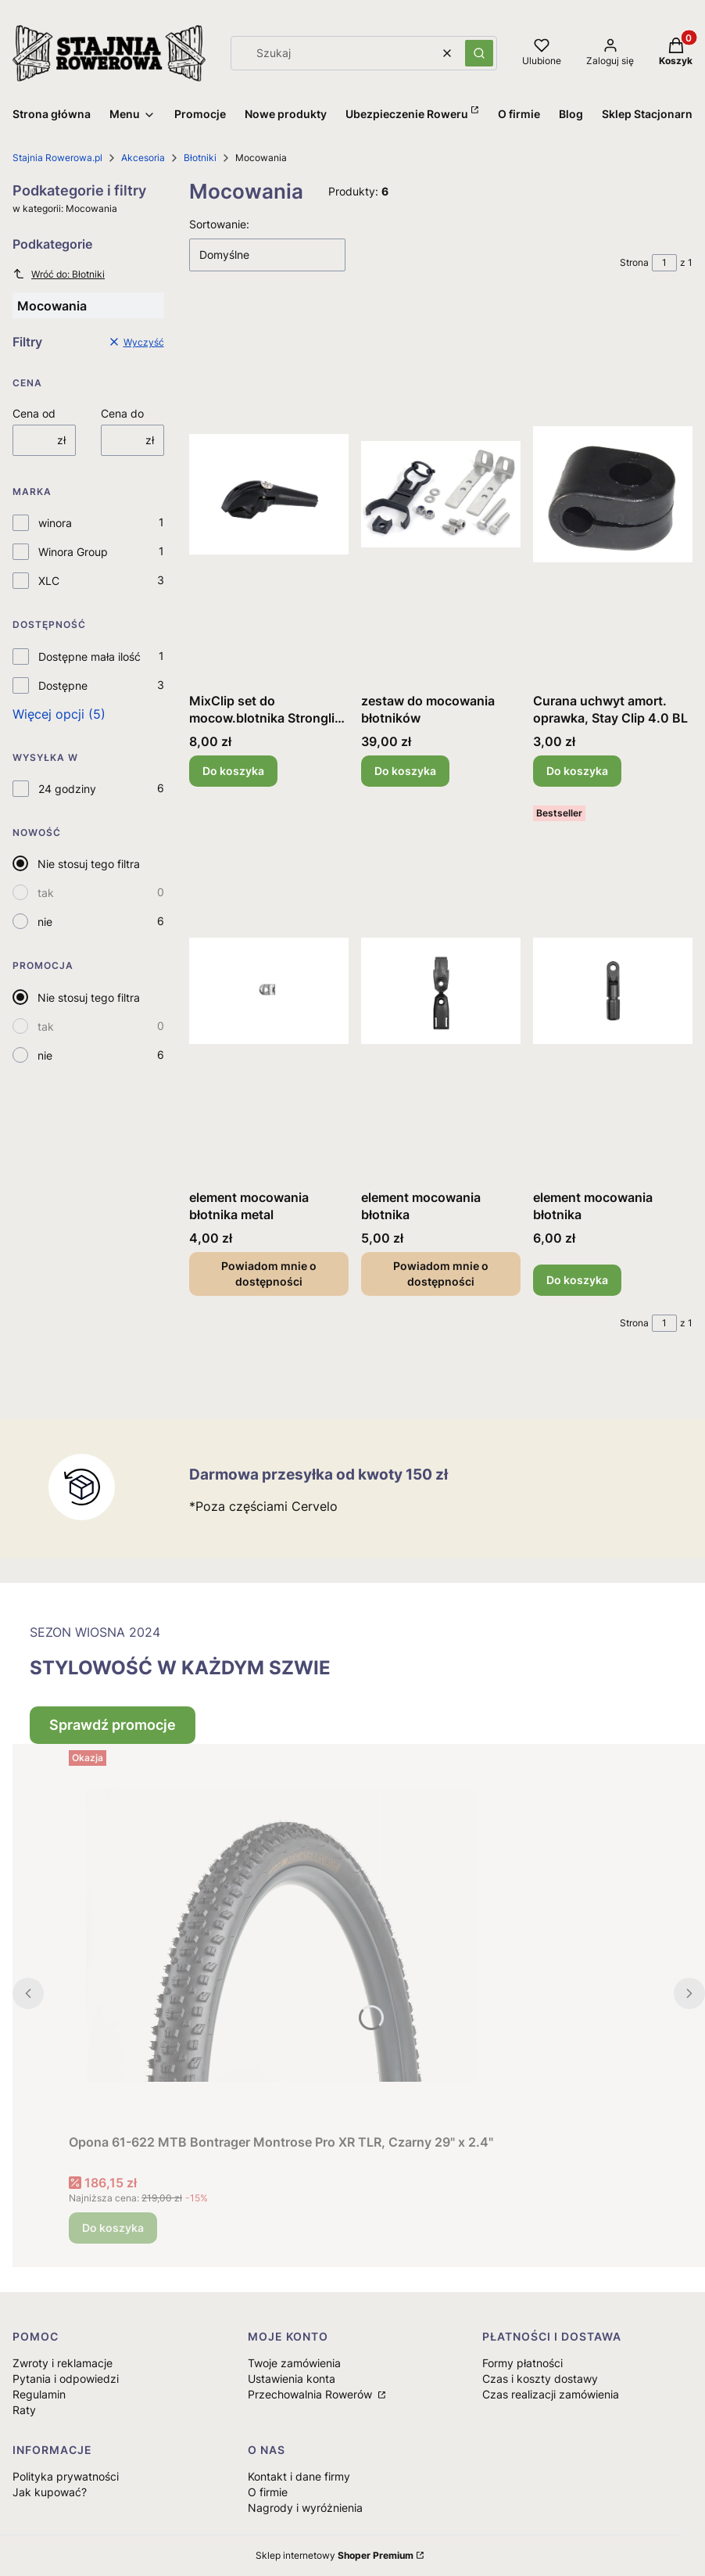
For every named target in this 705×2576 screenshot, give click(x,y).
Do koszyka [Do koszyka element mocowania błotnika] (577, 1279)
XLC (48, 580)
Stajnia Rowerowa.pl (57, 157)
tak (46, 892)
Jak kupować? (50, 2492)
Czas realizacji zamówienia (550, 2394)
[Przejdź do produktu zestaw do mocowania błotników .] (441, 494)
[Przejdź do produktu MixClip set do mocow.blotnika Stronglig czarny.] (269, 494)
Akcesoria (143, 157)
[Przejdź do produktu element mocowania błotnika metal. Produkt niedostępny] (269, 990)
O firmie (268, 2492)
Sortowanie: (219, 224)
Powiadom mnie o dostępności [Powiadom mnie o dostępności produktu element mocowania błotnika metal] (269, 1273)
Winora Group (73, 551)
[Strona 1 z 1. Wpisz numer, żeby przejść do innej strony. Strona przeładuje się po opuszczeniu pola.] (664, 262)
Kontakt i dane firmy (299, 2476)
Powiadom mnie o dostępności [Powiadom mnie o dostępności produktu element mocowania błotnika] (440, 1273)
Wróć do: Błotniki (59, 273)
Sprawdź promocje (112, 1725)
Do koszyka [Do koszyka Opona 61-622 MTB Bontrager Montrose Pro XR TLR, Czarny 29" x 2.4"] (113, 2227)
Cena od (34, 413)
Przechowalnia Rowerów (311, 2394)
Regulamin (39, 2394)
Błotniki (200, 157)
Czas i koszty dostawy (540, 2378)
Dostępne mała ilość (89, 656)
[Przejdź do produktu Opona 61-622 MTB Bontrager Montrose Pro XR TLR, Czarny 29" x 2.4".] (281, 1935)
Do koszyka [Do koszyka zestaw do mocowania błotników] (405, 770)
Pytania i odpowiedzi (66, 2378)
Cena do (122, 413)
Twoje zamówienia (294, 2363)
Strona (634, 262)
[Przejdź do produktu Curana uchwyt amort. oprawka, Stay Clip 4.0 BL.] (612, 494)
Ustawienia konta (291, 2378)
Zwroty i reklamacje (63, 2363)
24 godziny (67, 788)
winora (55, 522)
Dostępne (63, 685)
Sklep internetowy (334, 2555)
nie (45, 921)
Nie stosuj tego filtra (89, 863)
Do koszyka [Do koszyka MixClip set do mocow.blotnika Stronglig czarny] (233, 770)
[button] (479, 53)
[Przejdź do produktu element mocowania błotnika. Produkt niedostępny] (441, 990)
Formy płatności (522, 2363)
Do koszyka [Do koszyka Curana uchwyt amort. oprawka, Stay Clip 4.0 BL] (577, 770)
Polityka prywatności (66, 2476)
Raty (24, 2409)
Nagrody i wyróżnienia (305, 2507)
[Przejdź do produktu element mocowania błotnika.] (612, 990)
